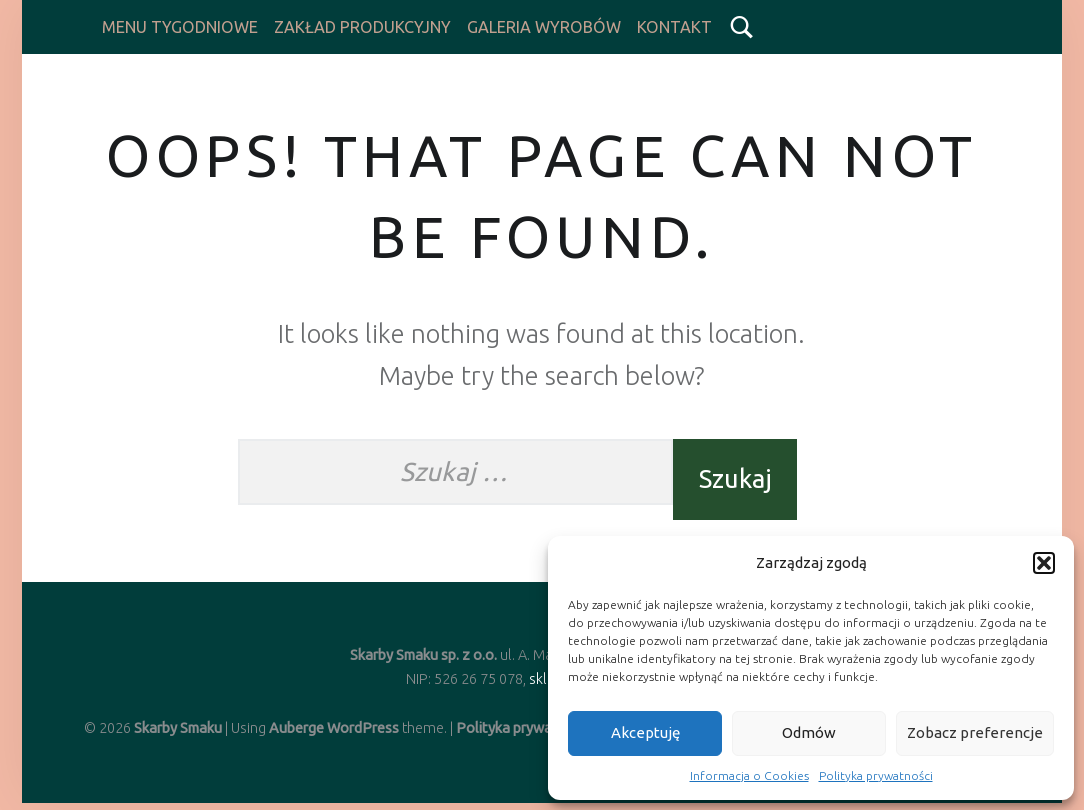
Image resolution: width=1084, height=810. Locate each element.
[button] (1044, 563)
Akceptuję (645, 732)
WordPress (363, 729)
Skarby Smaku (178, 729)
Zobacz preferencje (975, 732)
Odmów (809, 732)
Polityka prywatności (876, 775)
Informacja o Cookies (749, 775)
